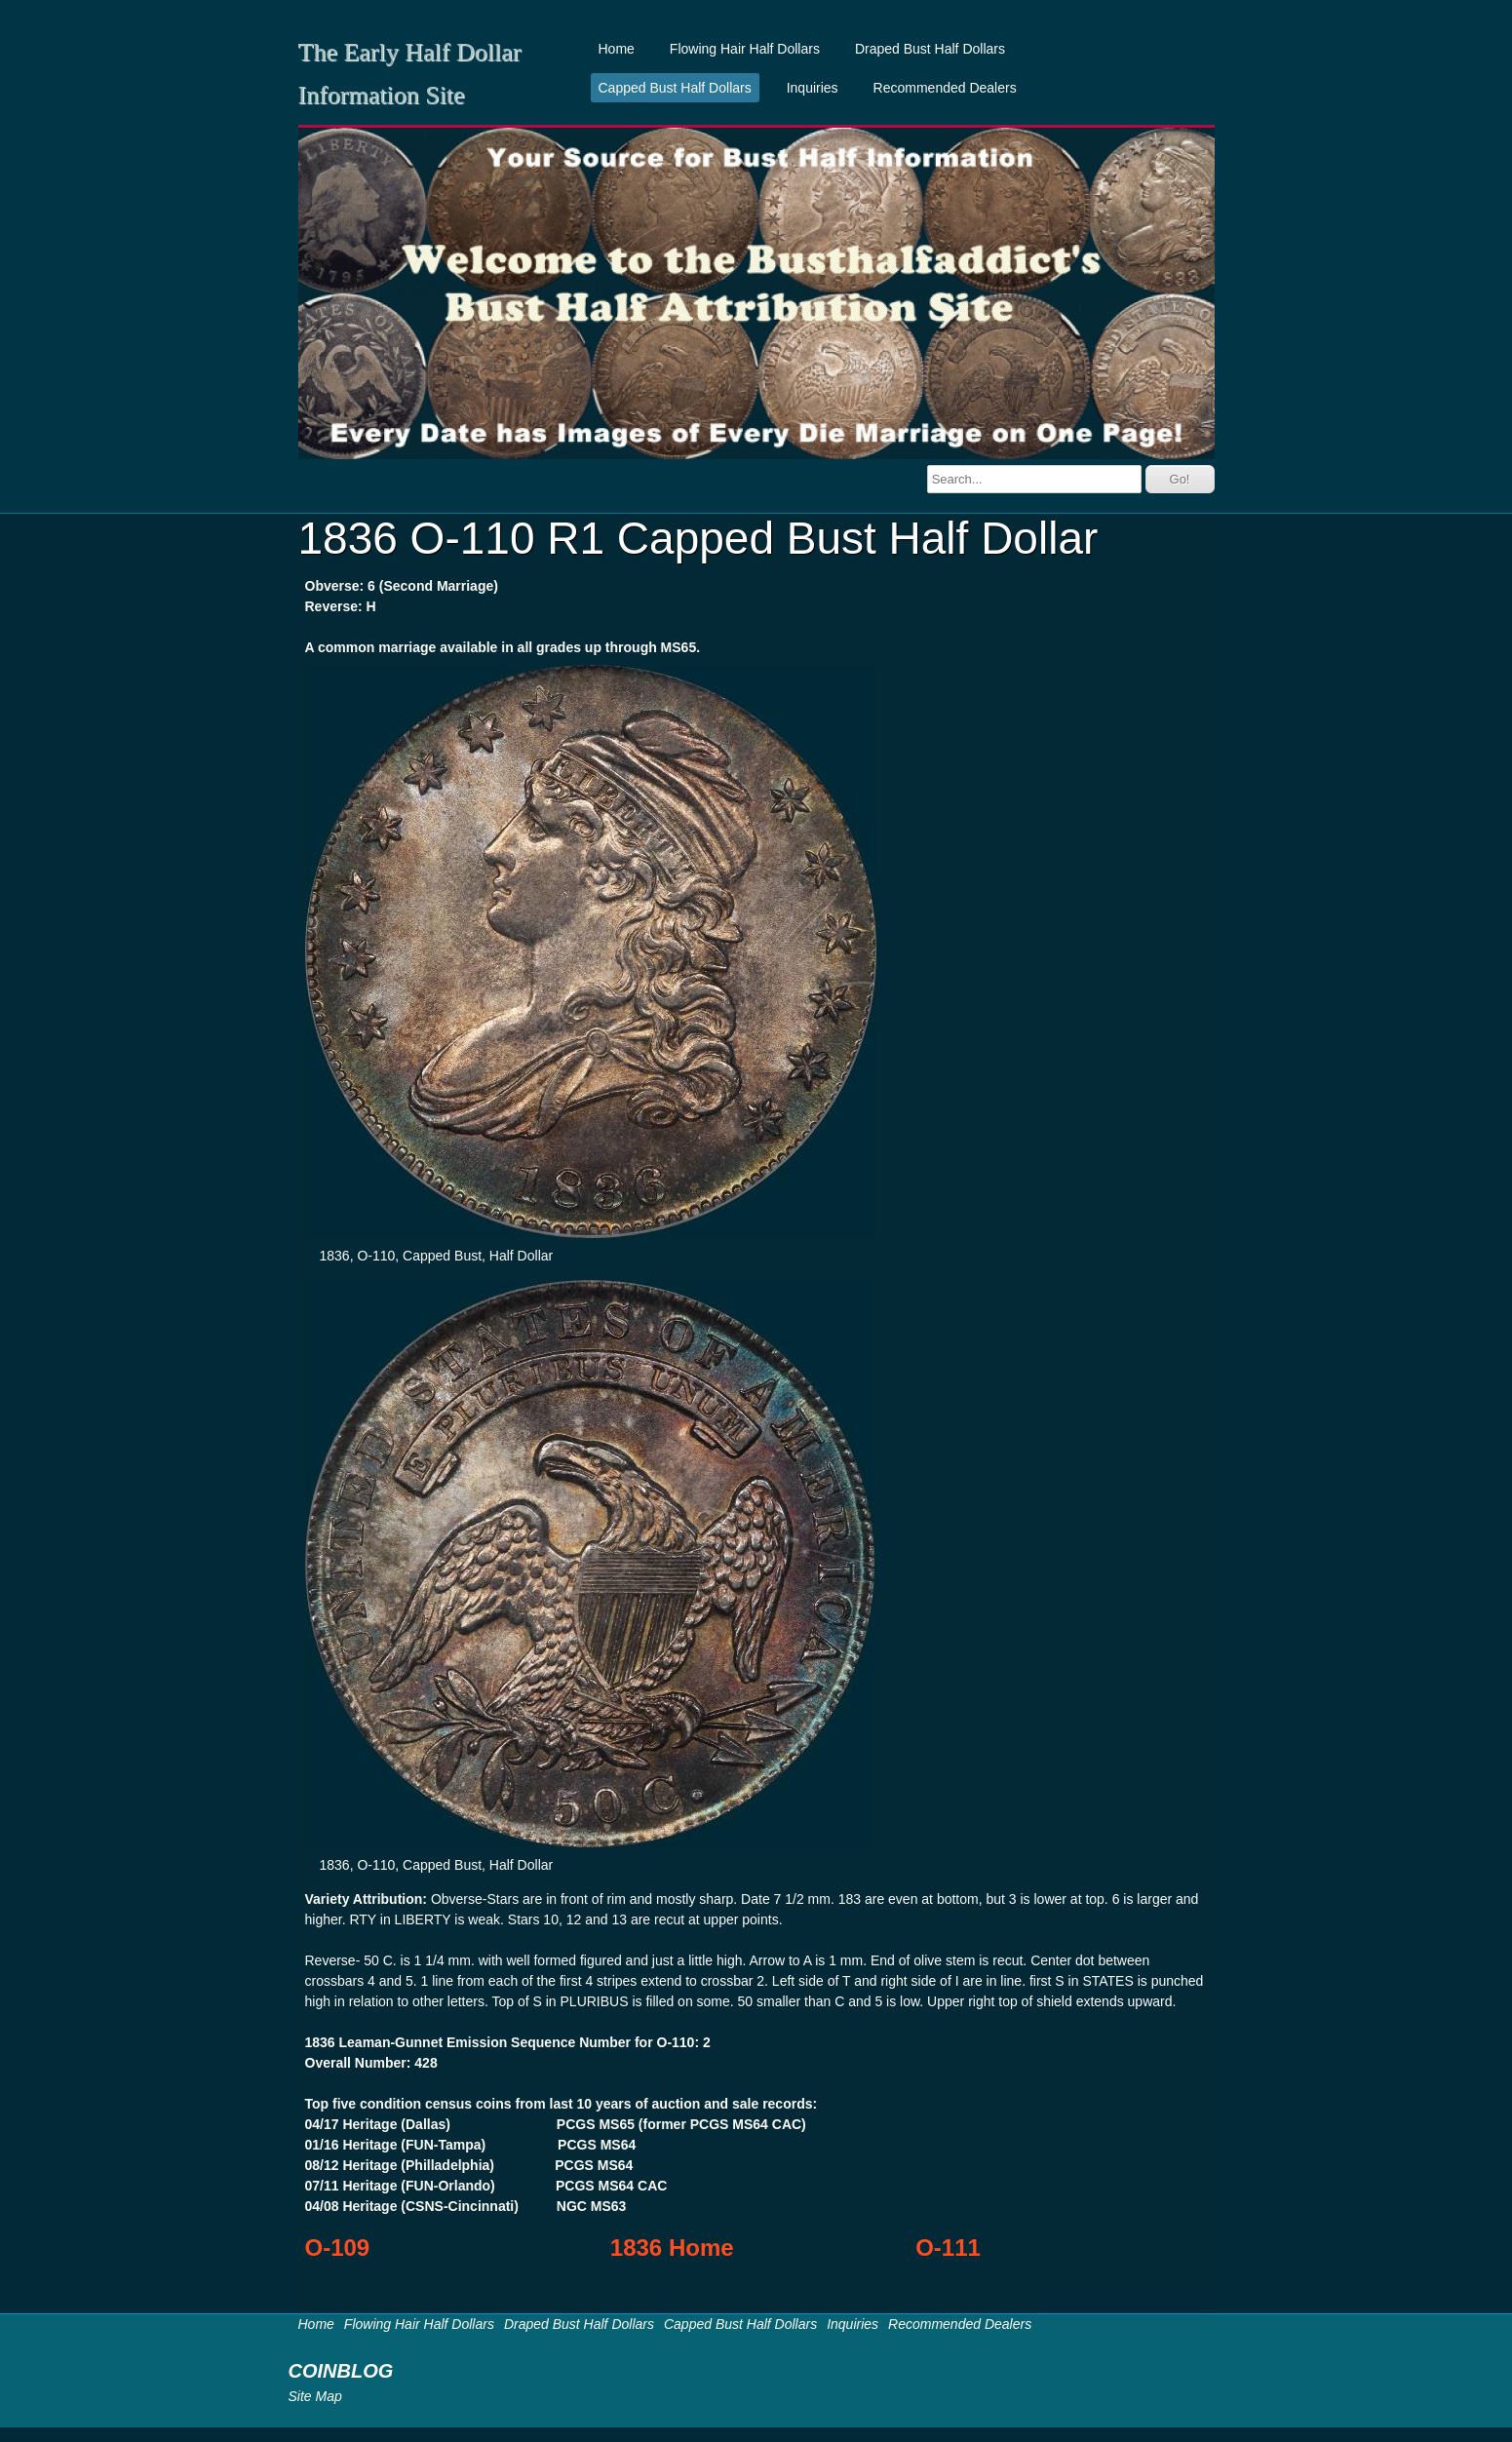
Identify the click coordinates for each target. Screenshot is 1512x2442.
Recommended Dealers (945, 88)
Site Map (315, 2396)
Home (617, 49)
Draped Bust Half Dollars (930, 49)
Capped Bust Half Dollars (675, 88)
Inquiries (812, 88)
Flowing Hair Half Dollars (745, 49)
